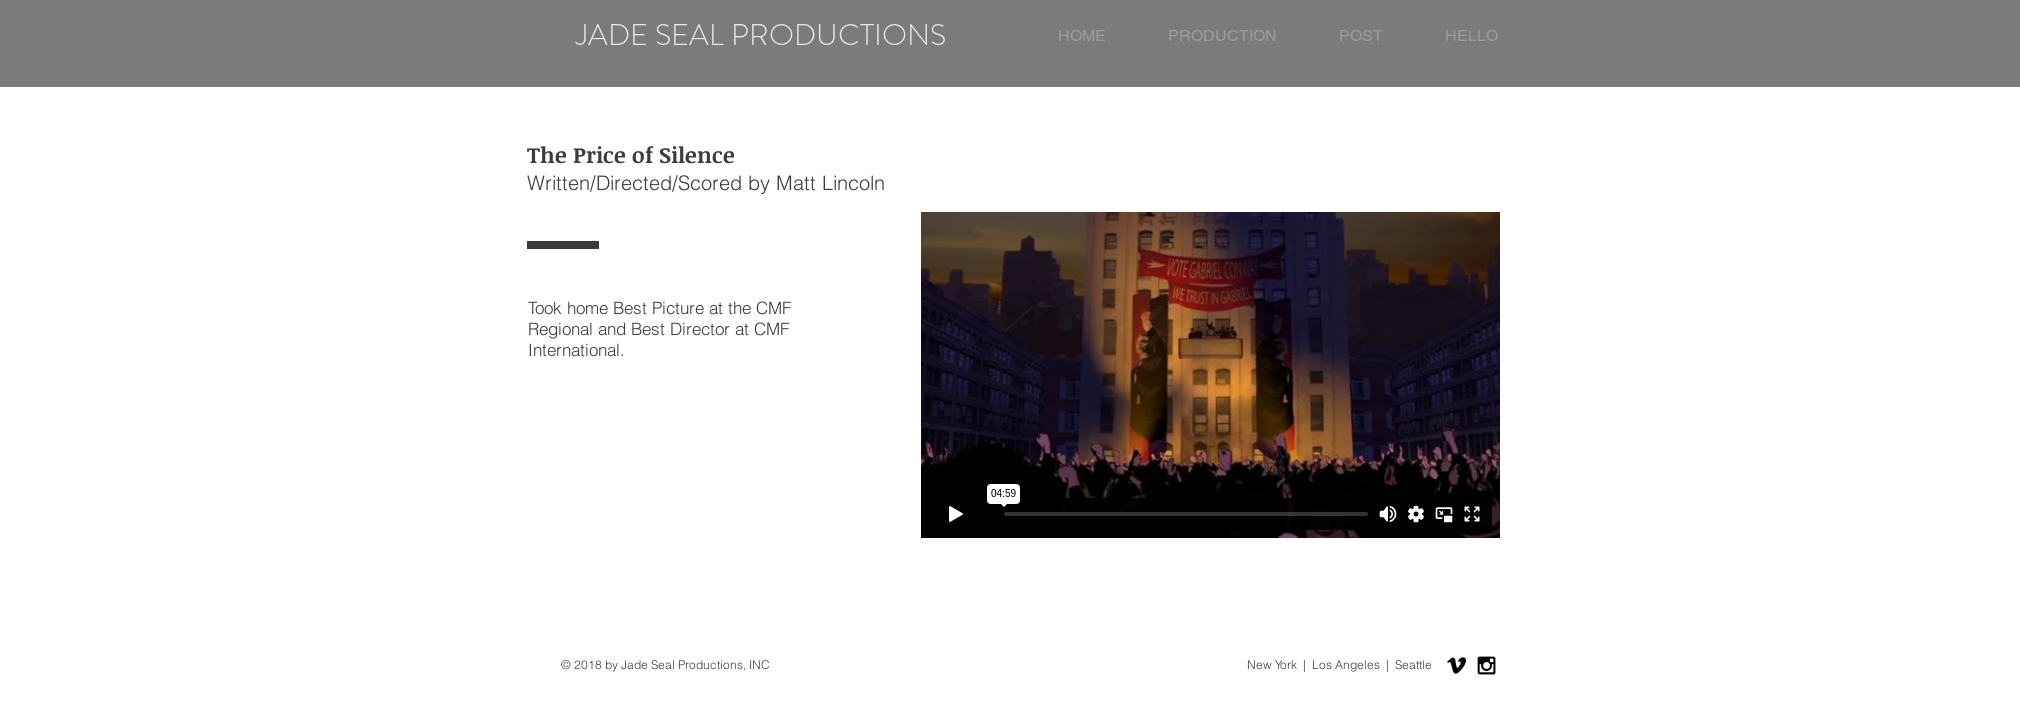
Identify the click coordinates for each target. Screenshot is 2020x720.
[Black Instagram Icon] (1486, 665)
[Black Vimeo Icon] (1456, 665)
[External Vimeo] (1210, 375)
